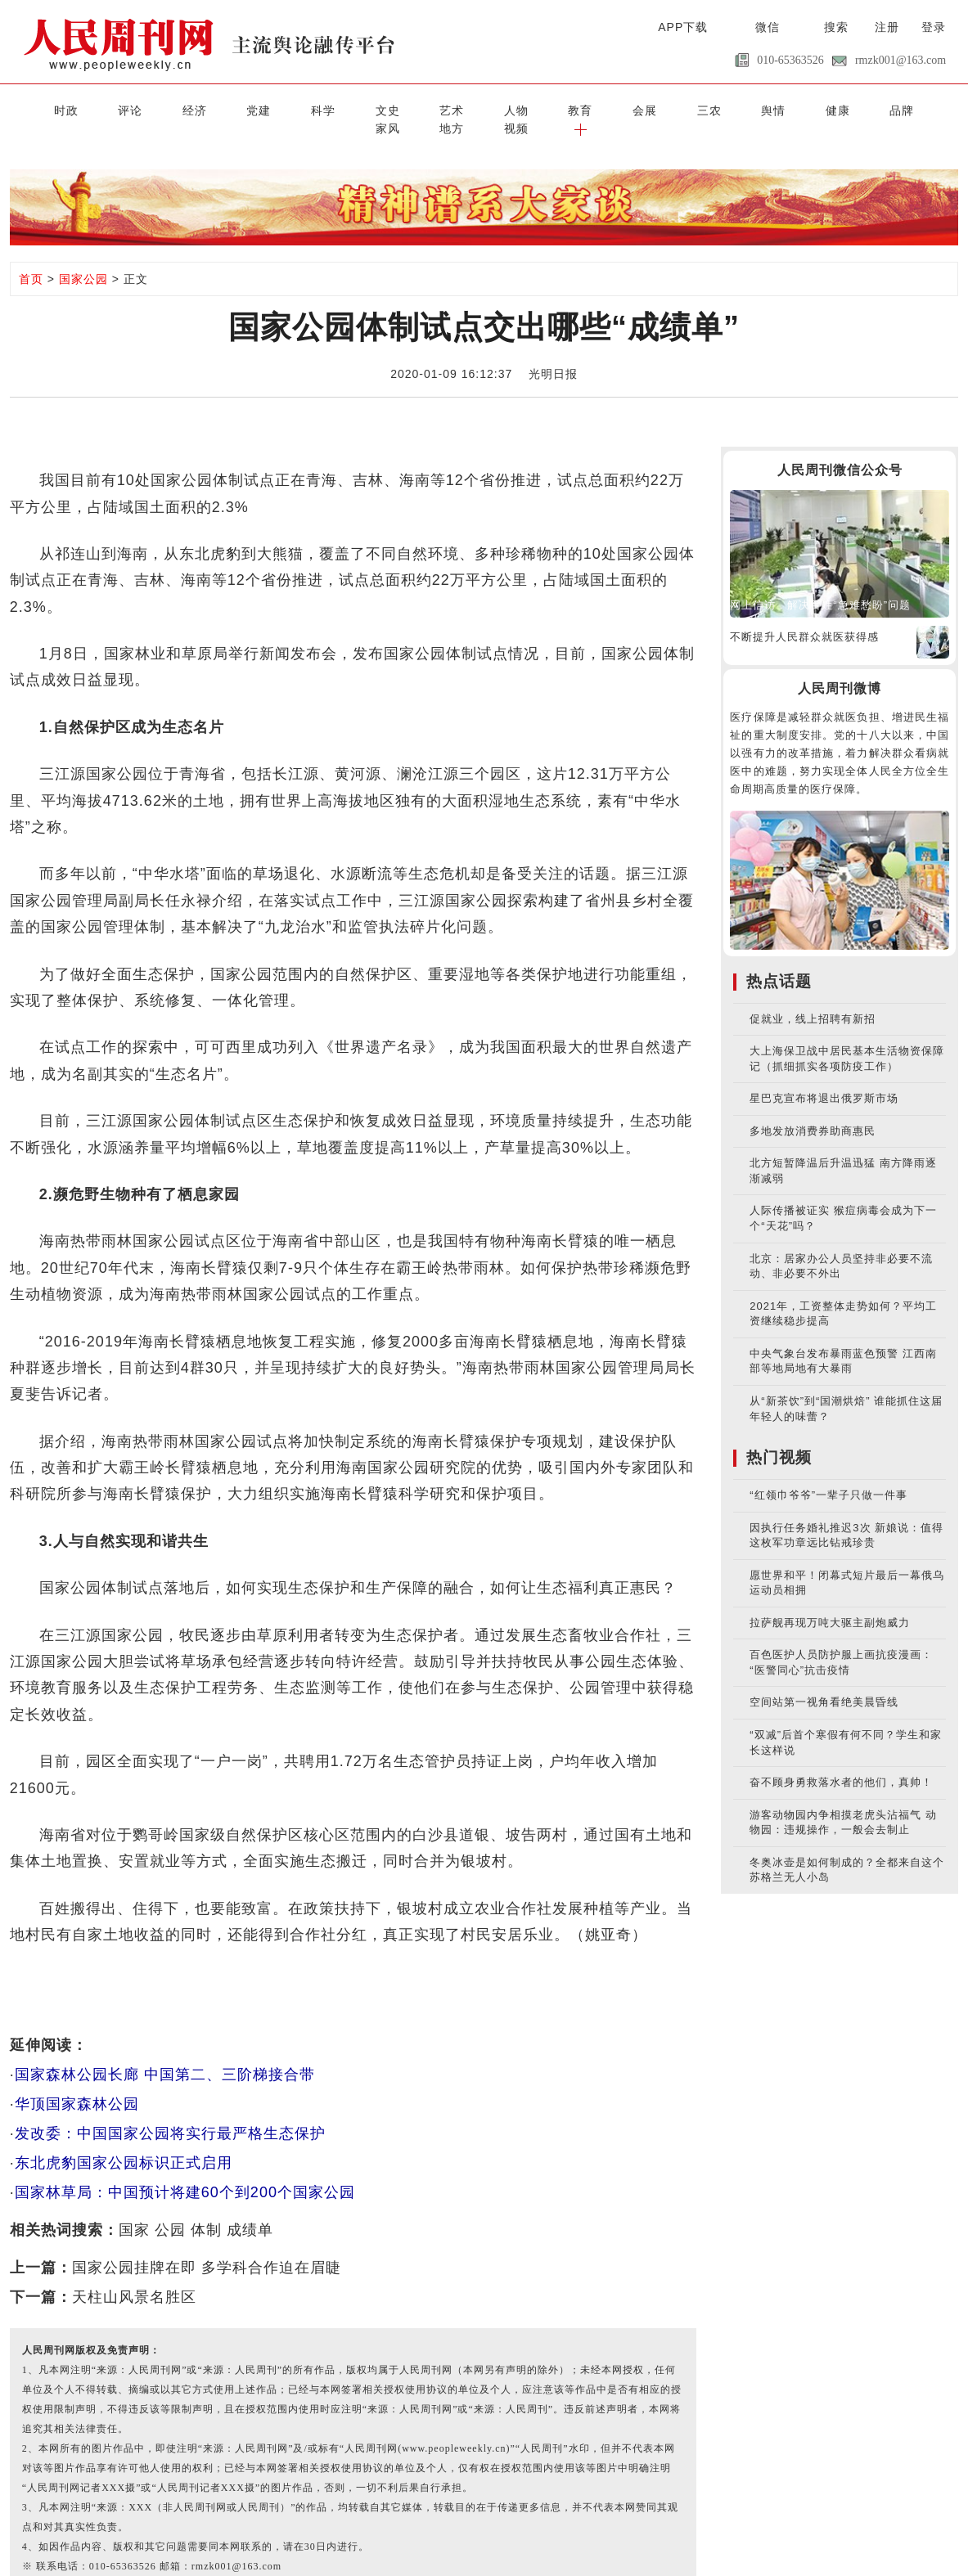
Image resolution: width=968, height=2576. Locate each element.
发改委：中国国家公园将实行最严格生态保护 (170, 2113)
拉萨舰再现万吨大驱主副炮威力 (830, 1602)
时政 (36, 108)
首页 (31, 259)
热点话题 (779, 960)
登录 (933, 27)
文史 (299, 108)
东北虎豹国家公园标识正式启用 (123, 2142)
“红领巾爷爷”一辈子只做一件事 (828, 1475)
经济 (141, 108)
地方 (826, 108)
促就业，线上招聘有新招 (813, 998)
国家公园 (83, 259)
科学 (247, 108)
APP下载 (683, 27)
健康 (668, 108)
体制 (206, 2209)
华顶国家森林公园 (77, 2083)
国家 (134, 2209)
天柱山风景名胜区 (134, 2276)
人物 (405, 108)
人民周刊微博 (839, 668)
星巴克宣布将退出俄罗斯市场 (824, 1078)
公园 (170, 2209)
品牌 (721, 108)
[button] (932, 109)
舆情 (616, 108)
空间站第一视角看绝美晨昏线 (824, 1682)
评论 (88, 108)
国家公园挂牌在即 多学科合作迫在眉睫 (206, 2247)
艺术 (352, 108)
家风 (774, 108)
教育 (457, 108)
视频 (879, 108)
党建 (194, 108)
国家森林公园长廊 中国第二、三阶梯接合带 (165, 2054)
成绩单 (250, 2209)
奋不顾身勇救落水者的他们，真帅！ (841, 1762)
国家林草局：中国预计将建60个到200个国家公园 (185, 2172)
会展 (510, 108)
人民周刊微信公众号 (840, 450)
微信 (767, 27)
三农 (563, 108)
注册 (887, 27)
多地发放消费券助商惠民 (813, 1110)
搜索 (836, 27)
